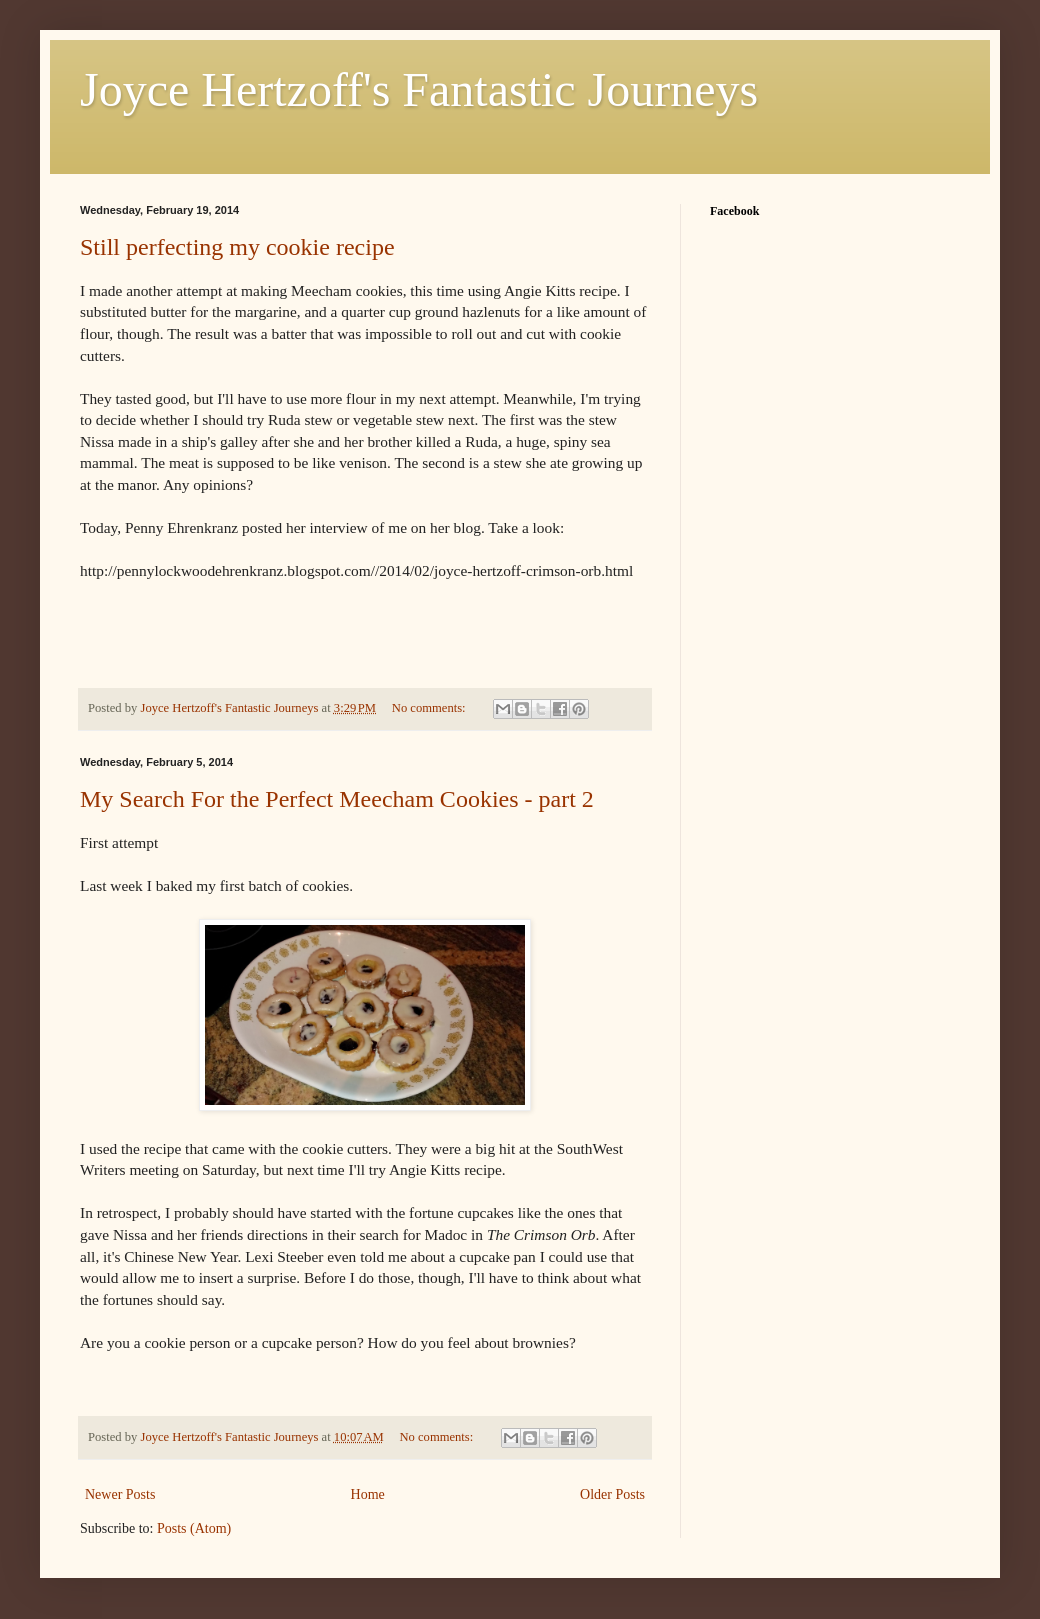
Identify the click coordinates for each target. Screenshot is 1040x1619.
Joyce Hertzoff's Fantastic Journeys (419, 89)
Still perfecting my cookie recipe (237, 247)
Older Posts (612, 1494)
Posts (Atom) (194, 1528)
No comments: (430, 708)
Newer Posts (120, 1494)
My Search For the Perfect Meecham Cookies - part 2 (337, 799)
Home (368, 1494)
